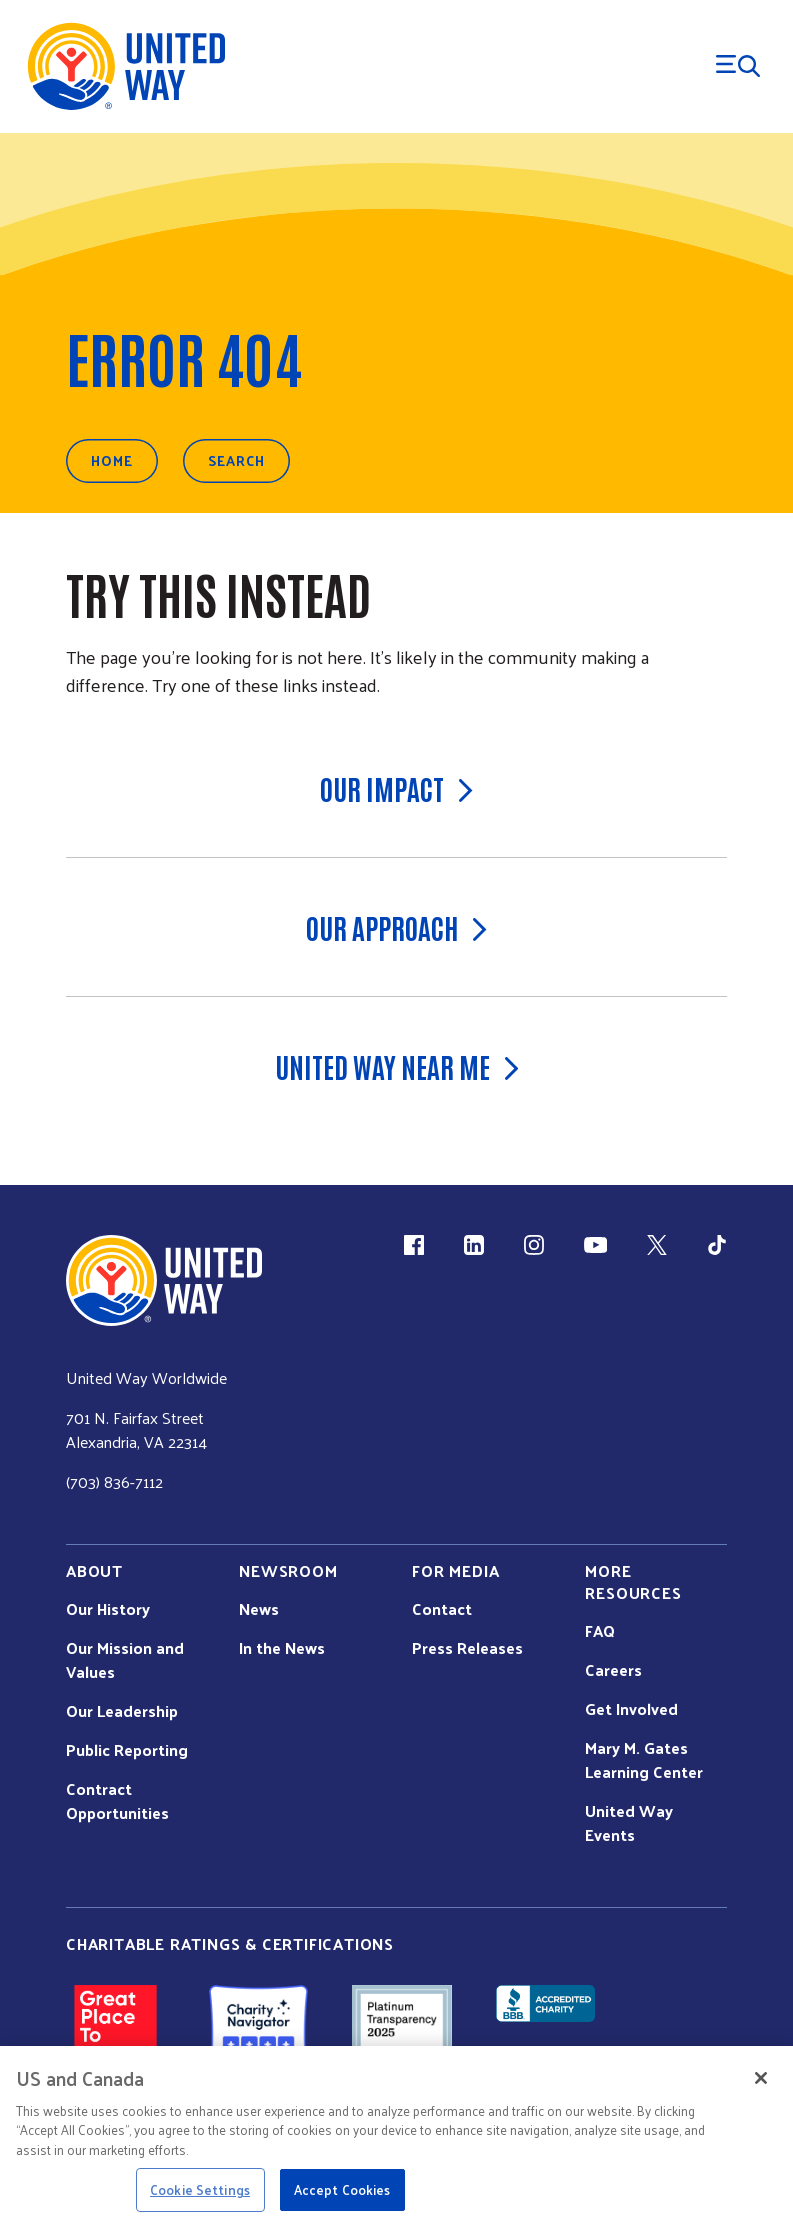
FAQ (600, 1631)
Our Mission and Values (125, 1660)
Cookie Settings (200, 2189)
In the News (282, 1648)
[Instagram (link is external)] (534, 1245)
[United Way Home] (125, 66)
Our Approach (396, 927)
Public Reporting (127, 1750)
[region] (396, 2136)
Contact (442, 1609)
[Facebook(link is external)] (414, 1245)
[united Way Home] (164, 1280)
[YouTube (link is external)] (595, 1245)
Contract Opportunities (117, 1801)
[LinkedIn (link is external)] (474, 1245)
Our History (108, 1609)
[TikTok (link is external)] (717, 1245)
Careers (613, 1670)
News (259, 1609)
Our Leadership (122, 1711)
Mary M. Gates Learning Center (644, 1760)
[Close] (761, 2078)
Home (112, 460)
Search (236, 460)
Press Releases (467, 1648)
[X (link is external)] (657, 1245)
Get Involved (631, 1709)
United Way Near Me (397, 1066)
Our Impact (396, 788)
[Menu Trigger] (738, 66)
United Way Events (629, 1823)
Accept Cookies (342, 2189)
